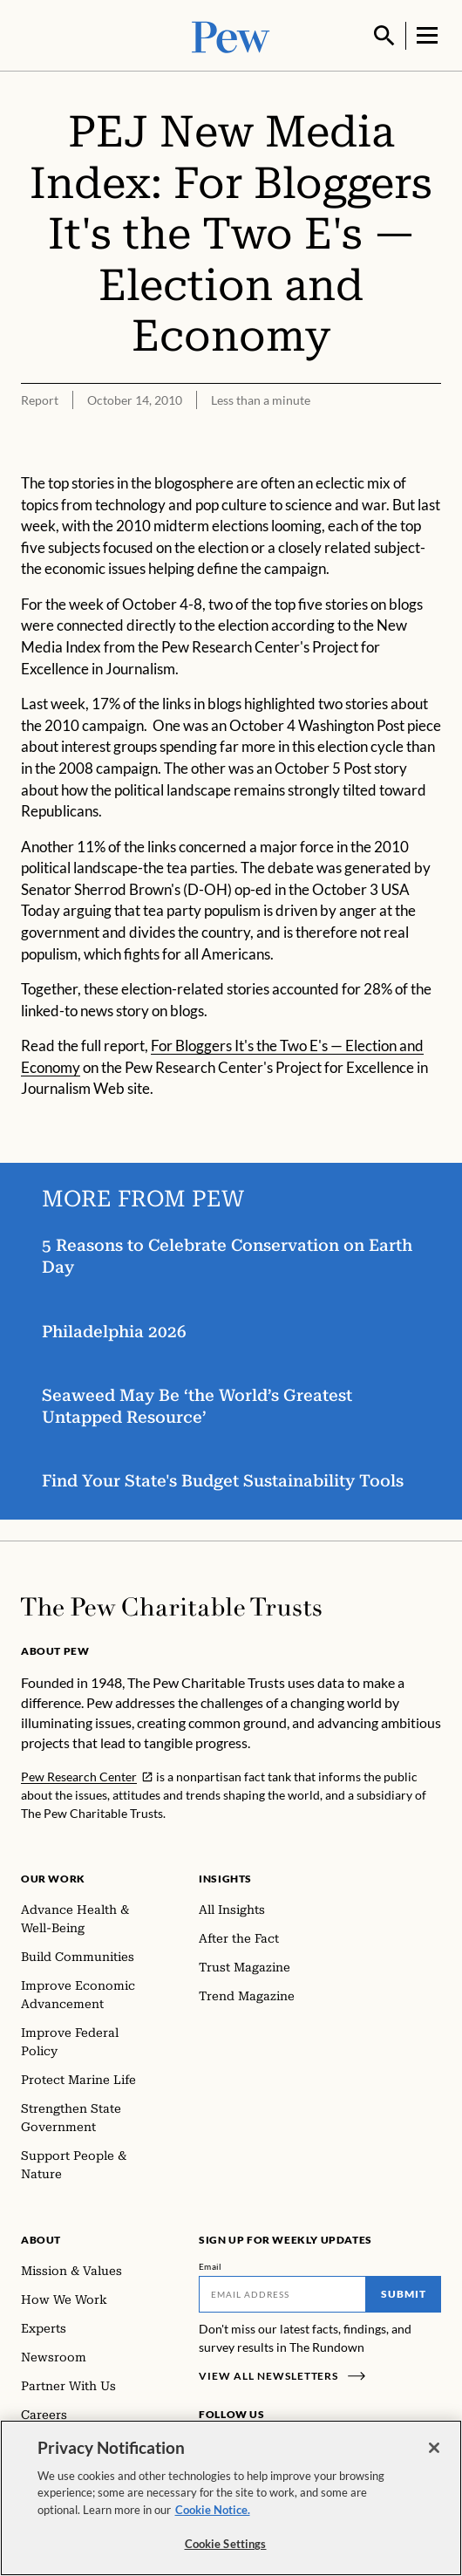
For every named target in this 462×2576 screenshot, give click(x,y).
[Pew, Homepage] (231, 34)
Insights (225, 1876)
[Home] (171, 1605)
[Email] (282, 2292)
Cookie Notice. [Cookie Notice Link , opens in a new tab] (212, 2527)
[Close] (434, 2465)
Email (210, 2264)
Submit (403, 2292)
